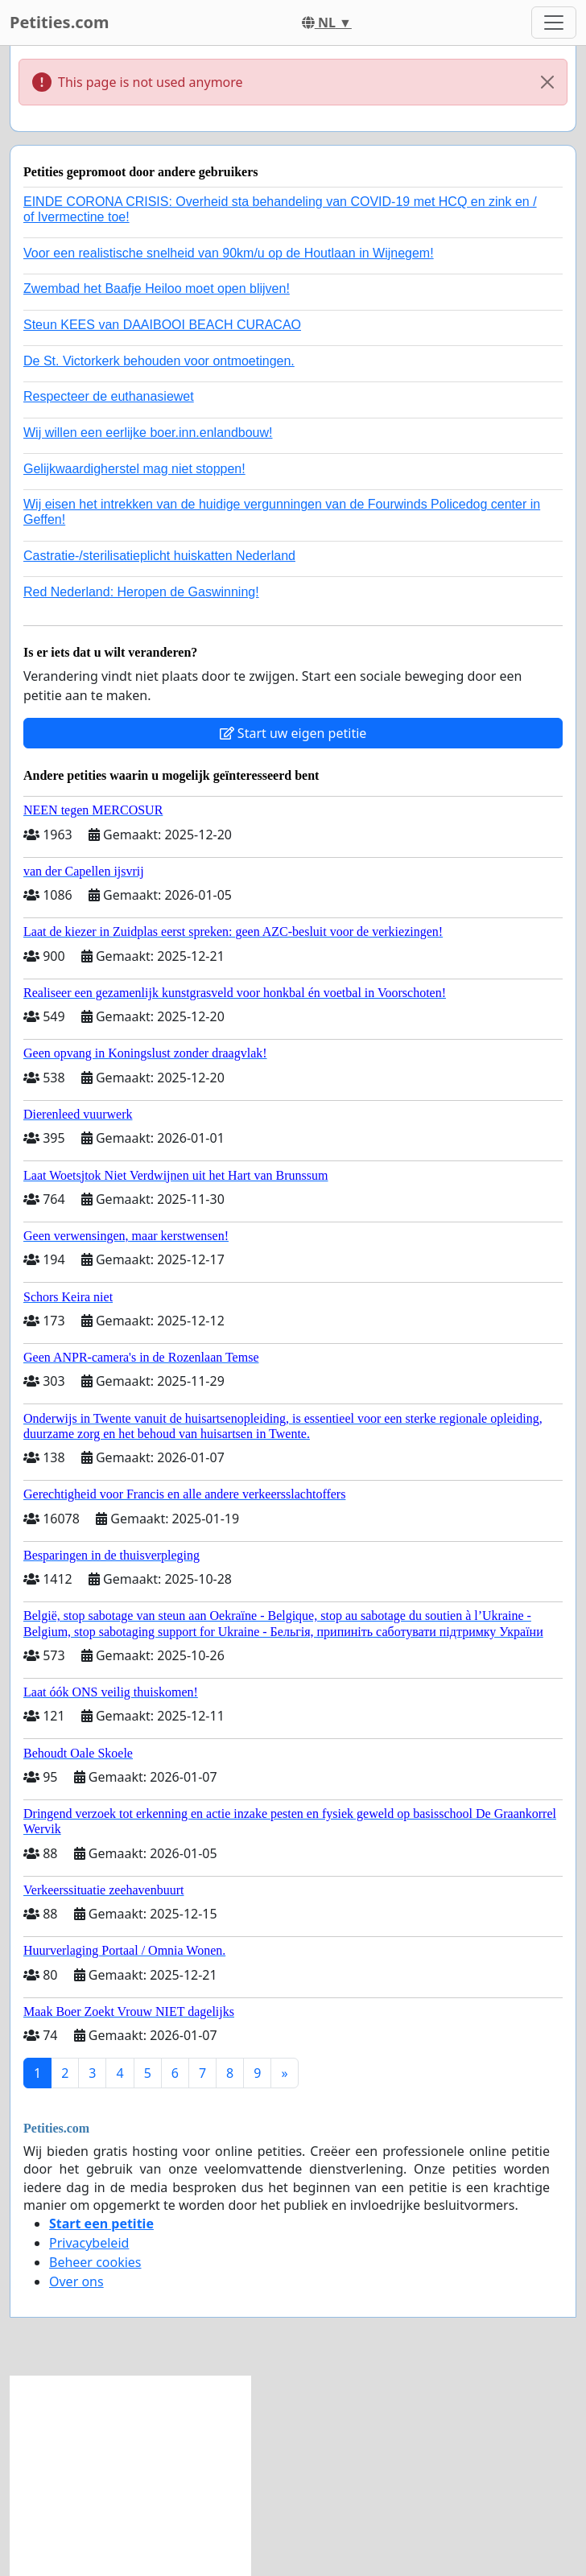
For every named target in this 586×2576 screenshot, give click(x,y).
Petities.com (59, 22)
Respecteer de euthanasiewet (108, 396)
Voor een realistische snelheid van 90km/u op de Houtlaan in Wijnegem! (228, 253)
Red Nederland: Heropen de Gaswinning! (141, 592)
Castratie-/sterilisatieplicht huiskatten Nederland (159, 556)
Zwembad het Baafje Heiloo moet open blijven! (156, 288)
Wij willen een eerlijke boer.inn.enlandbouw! (148, 432)
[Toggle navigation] (553, 22)
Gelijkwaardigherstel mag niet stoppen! (134, 469)
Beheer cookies (95, 2262)
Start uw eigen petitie (293, 733)
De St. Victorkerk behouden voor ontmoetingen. (159, 361)
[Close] (547, 82)
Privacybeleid (89, 2243)
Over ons (76, 2281)
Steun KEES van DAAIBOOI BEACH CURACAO (162, 325)
